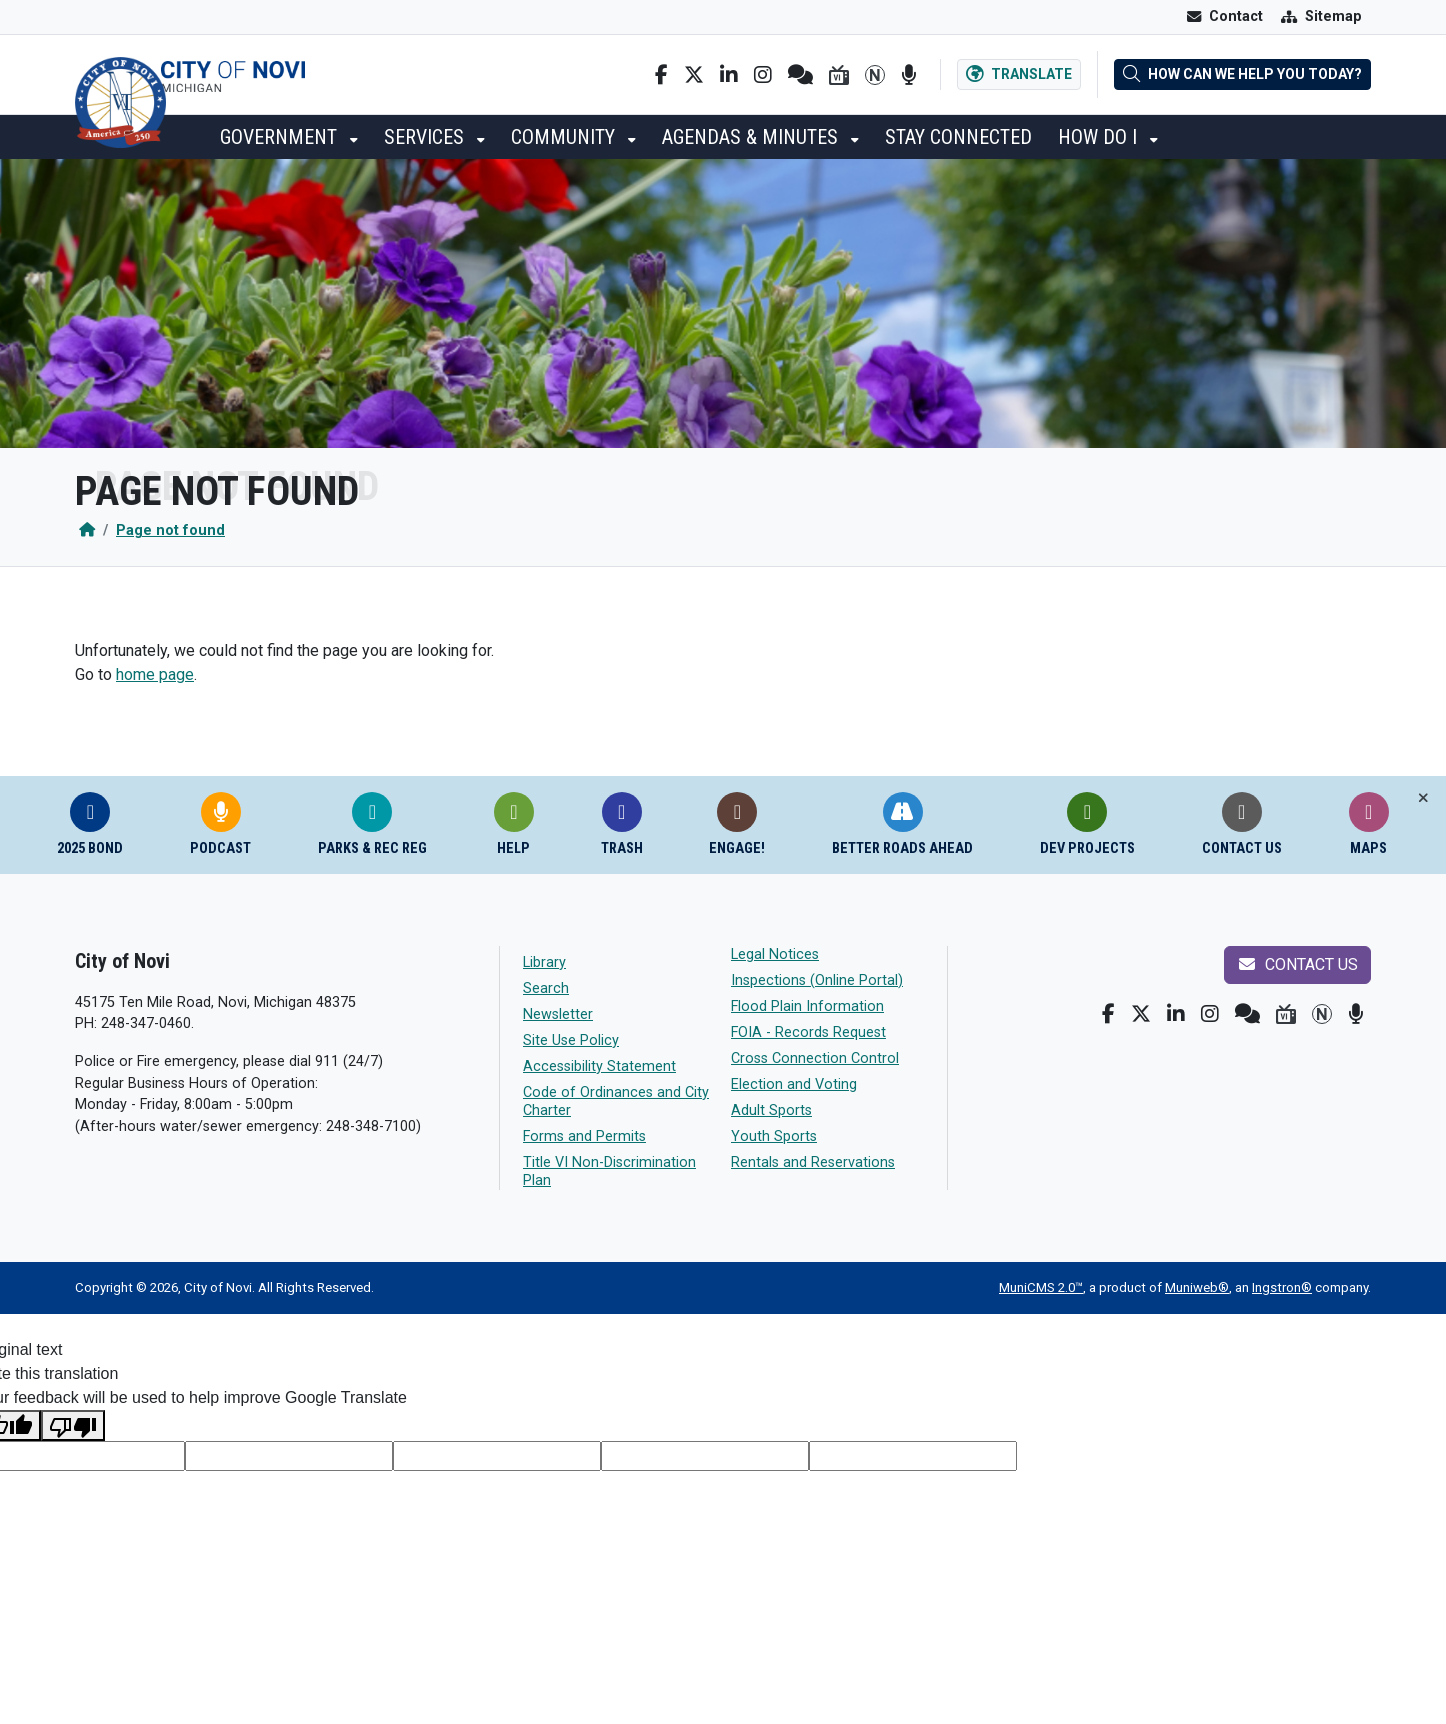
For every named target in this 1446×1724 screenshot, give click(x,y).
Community (565, 137)
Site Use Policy (571, 1040)
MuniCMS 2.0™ (1041, 1287)
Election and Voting (794, 1084)
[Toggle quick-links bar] (1423, 798)
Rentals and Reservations (813, 1162)
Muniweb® (1197, 1287)
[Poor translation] (73, 1425)
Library (544, 962)
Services (426, 137)
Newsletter (558, 1014)
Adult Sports (771, 1110)
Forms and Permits (584, 1136)
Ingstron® (1282, 1287)
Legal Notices (775, 954)
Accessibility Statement (599, 1066)
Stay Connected (958, 137)
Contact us (1297, 964)
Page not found (170, 530)
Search (546, 988)
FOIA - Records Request (808, 1032)
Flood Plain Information (807, 1006)
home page (155, 674)
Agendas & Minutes (752, 137)
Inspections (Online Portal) (817, 980)
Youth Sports (774, 1136)
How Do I (1100, 137)
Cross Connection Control (815, 1058)
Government (281, 137)
